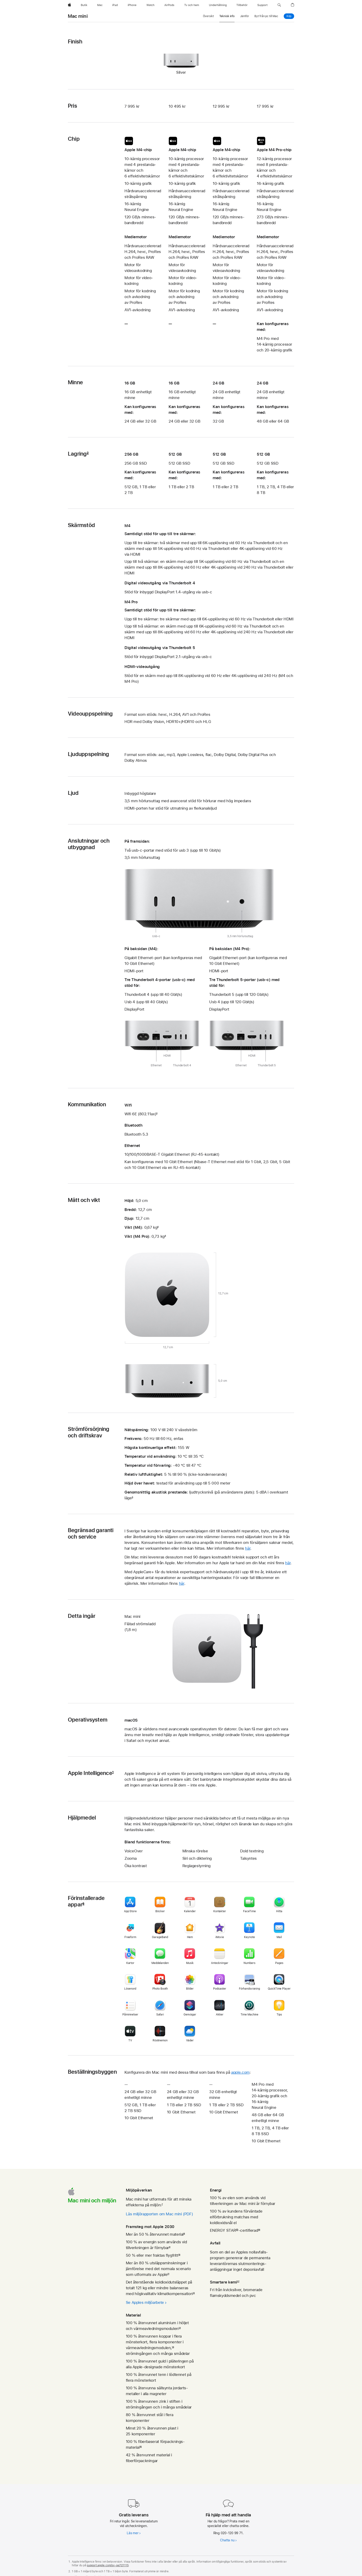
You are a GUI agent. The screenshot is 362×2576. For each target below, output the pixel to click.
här (247, 1548)
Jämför (244, 16)
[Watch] (150, 5)
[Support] (262, 5)
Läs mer (132, 2533)
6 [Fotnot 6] (83, 1904)
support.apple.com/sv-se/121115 (107, 2565)
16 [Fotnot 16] (259, 2230)
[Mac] (99, 5)
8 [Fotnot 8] (184, 2234)
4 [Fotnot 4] (158, 1227)
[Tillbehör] (242, 5)
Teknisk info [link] (227, 16)
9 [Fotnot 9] (169, 2247)
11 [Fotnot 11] (168, 2274)
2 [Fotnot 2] (88, 453)
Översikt (208, 16)
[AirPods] (169, 5)
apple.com (240, 2072)
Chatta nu (227, 2540)
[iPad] (115, 5)
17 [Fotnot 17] (238, 2282)
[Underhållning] (218, 5)
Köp (290, 16)
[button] (279, 5)
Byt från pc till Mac (266, 16)
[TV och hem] (191, 5)
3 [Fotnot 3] (156, 1114)
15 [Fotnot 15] (141, 2447)
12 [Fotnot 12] (194, 2293)
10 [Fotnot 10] (179, 2255)
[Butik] (84, 5)
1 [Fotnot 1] (113, 1773)
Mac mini (78, 16)
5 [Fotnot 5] (132, 1498)
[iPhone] (132, 5)
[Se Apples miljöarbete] (146, 2302)
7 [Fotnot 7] (162, 2205)
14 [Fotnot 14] (173, 2347)
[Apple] (69, 5)
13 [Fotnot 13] (179, 2328)
